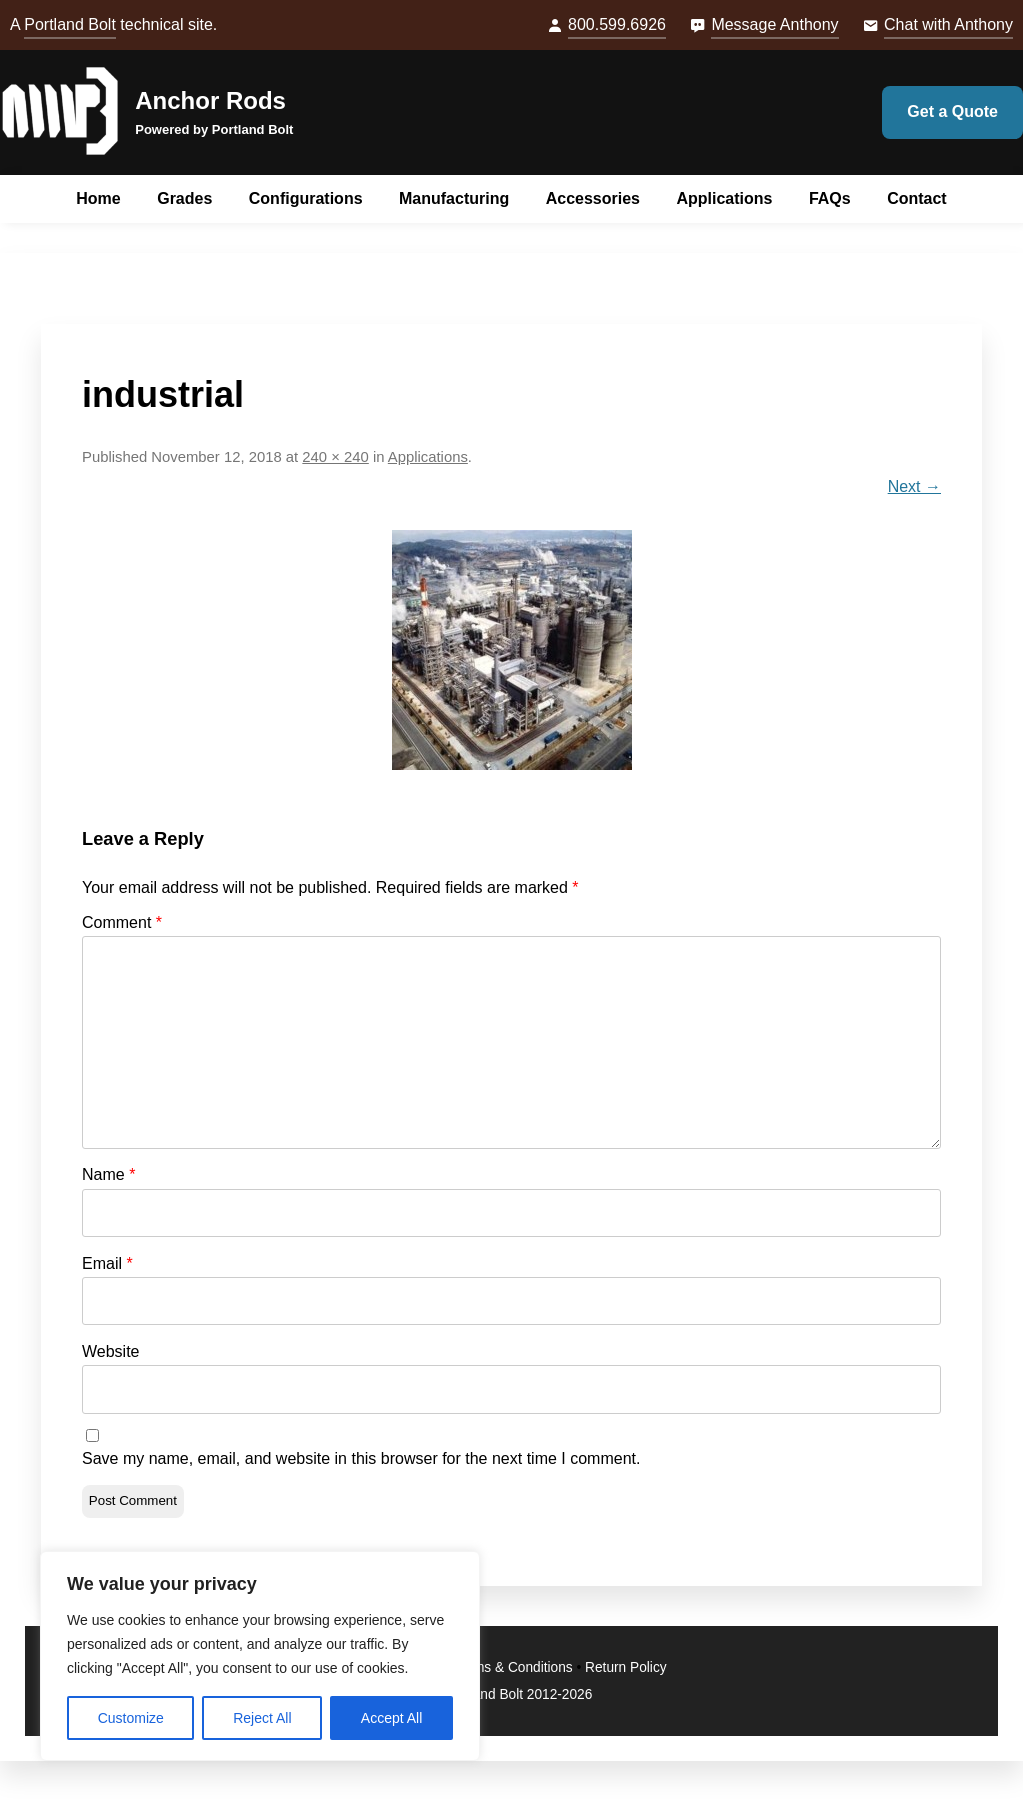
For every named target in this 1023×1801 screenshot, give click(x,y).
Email (107, 1263)
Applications (724, 198)
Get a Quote (952, 111)
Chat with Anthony (948, 24)
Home (98, 198)
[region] (260, 1656)
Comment (122, 922)
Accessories (593, 198)
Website (111, 1351)
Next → (914, 486)
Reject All (262, 1718)
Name (108, 1174)
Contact (917, 198)
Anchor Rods (210, 100)
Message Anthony (774, 24)
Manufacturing (454, 198)
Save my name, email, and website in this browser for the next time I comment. (361, 1458)
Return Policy (626, 1667)
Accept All (391, 1718)
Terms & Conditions (513, 1667)
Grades (184, 198)
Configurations (306, 198)
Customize (131, 1718)
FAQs (830, 198)
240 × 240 (335, 457)
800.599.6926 (617, 24)
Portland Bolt (70, 24)
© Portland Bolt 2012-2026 (512, 1694)
